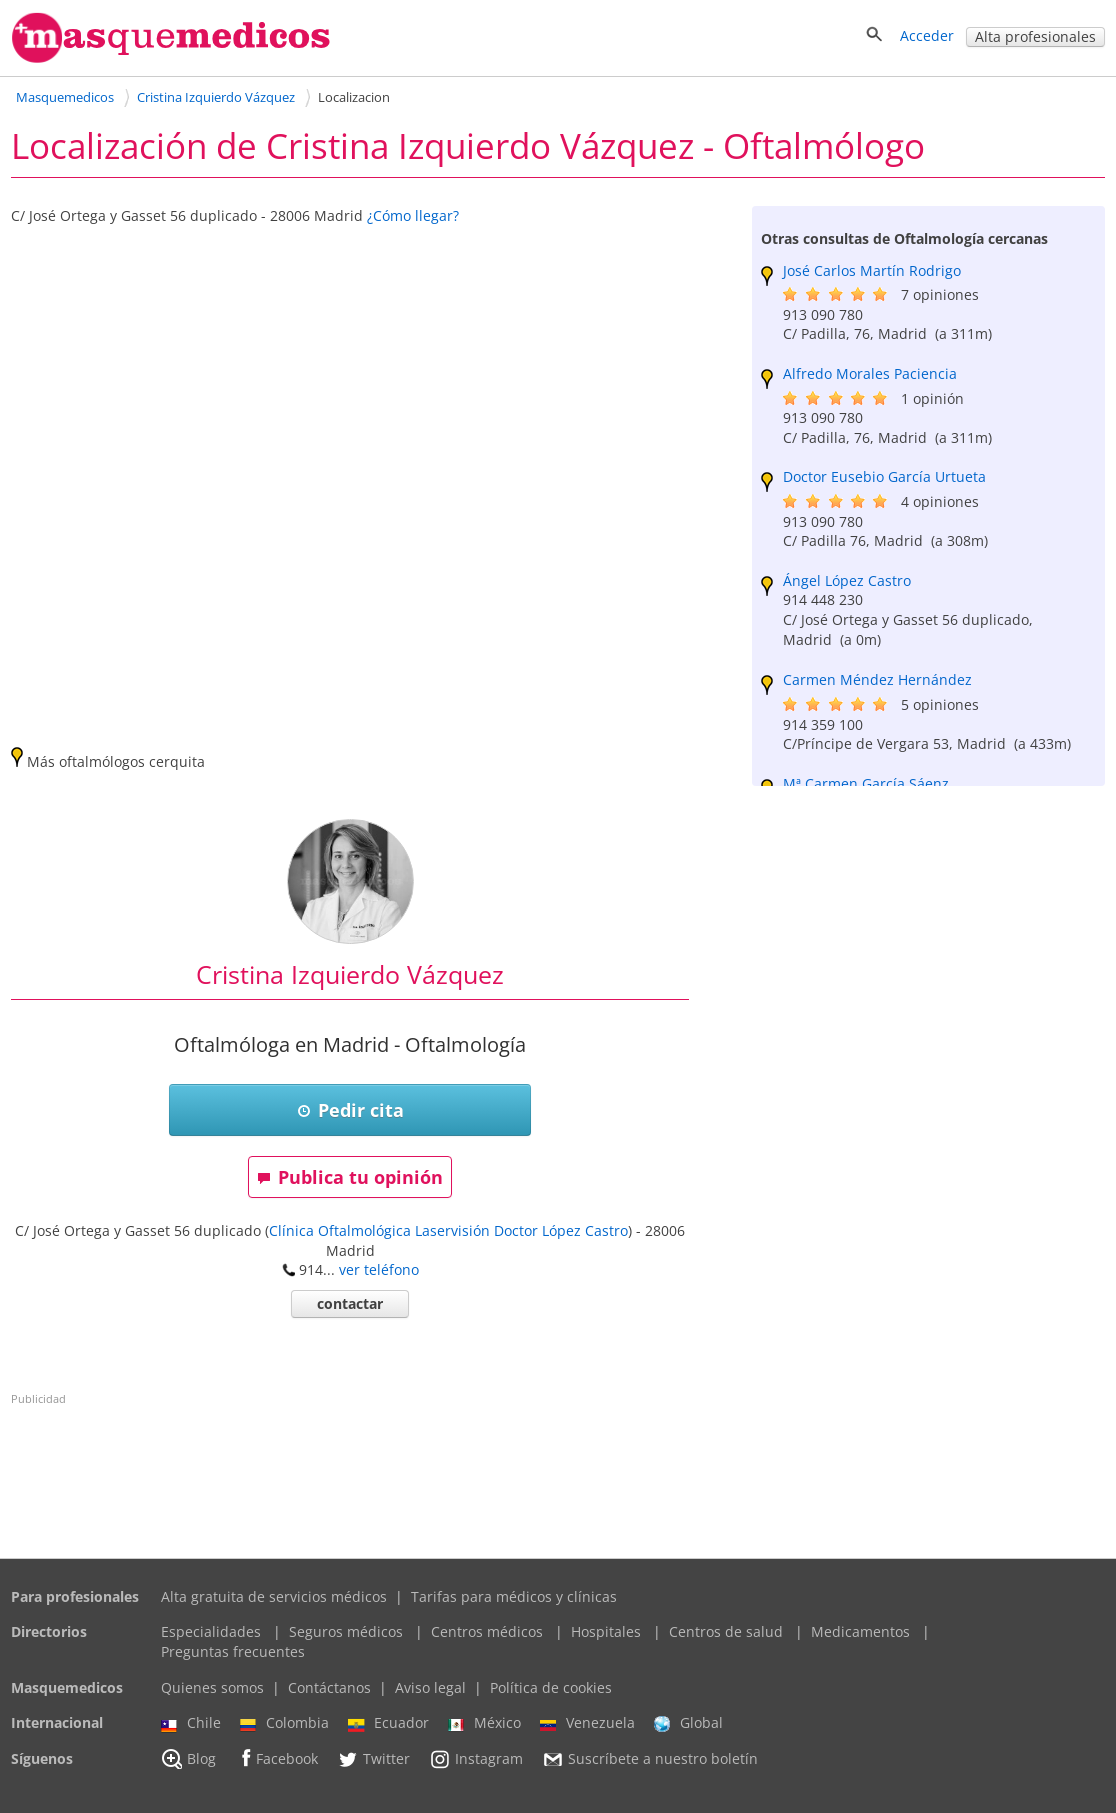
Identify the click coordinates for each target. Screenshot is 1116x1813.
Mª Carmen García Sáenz (866, 783)
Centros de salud (726, 1631)
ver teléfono (379, 1269)
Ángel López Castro (847, 580)
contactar (350, 1303)
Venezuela (587, 1723)
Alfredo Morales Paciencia (870, 373)
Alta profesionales (1035, 36)
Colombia (284, 1723)
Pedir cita (350, 1110)
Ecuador (388, 1723)
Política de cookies (551, 1687)
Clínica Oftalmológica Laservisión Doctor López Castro (448, 1230)
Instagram (476, 1759)
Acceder (927, 35)
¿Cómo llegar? (413, 215)
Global (688, 1723)
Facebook (276, 1758)
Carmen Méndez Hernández (877, 679)
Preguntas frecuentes (233, 1651)
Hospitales (606, 1631)
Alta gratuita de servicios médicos (274, 1596)
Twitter (373, 1759)
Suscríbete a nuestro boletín (650, 1759)
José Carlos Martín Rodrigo (872, 270)
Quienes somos (212, 1687)
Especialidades (211, 1631)
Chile (191, 1723)
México (484, 1723)
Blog (188, 1759)
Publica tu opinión (350, 1177)
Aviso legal (430, 1687)
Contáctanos (329, 1687)
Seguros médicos (346, 1631)
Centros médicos (487, 1631)
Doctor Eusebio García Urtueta (884, 476)
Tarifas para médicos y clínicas (514, 1596)
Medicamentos (860, 1631)
